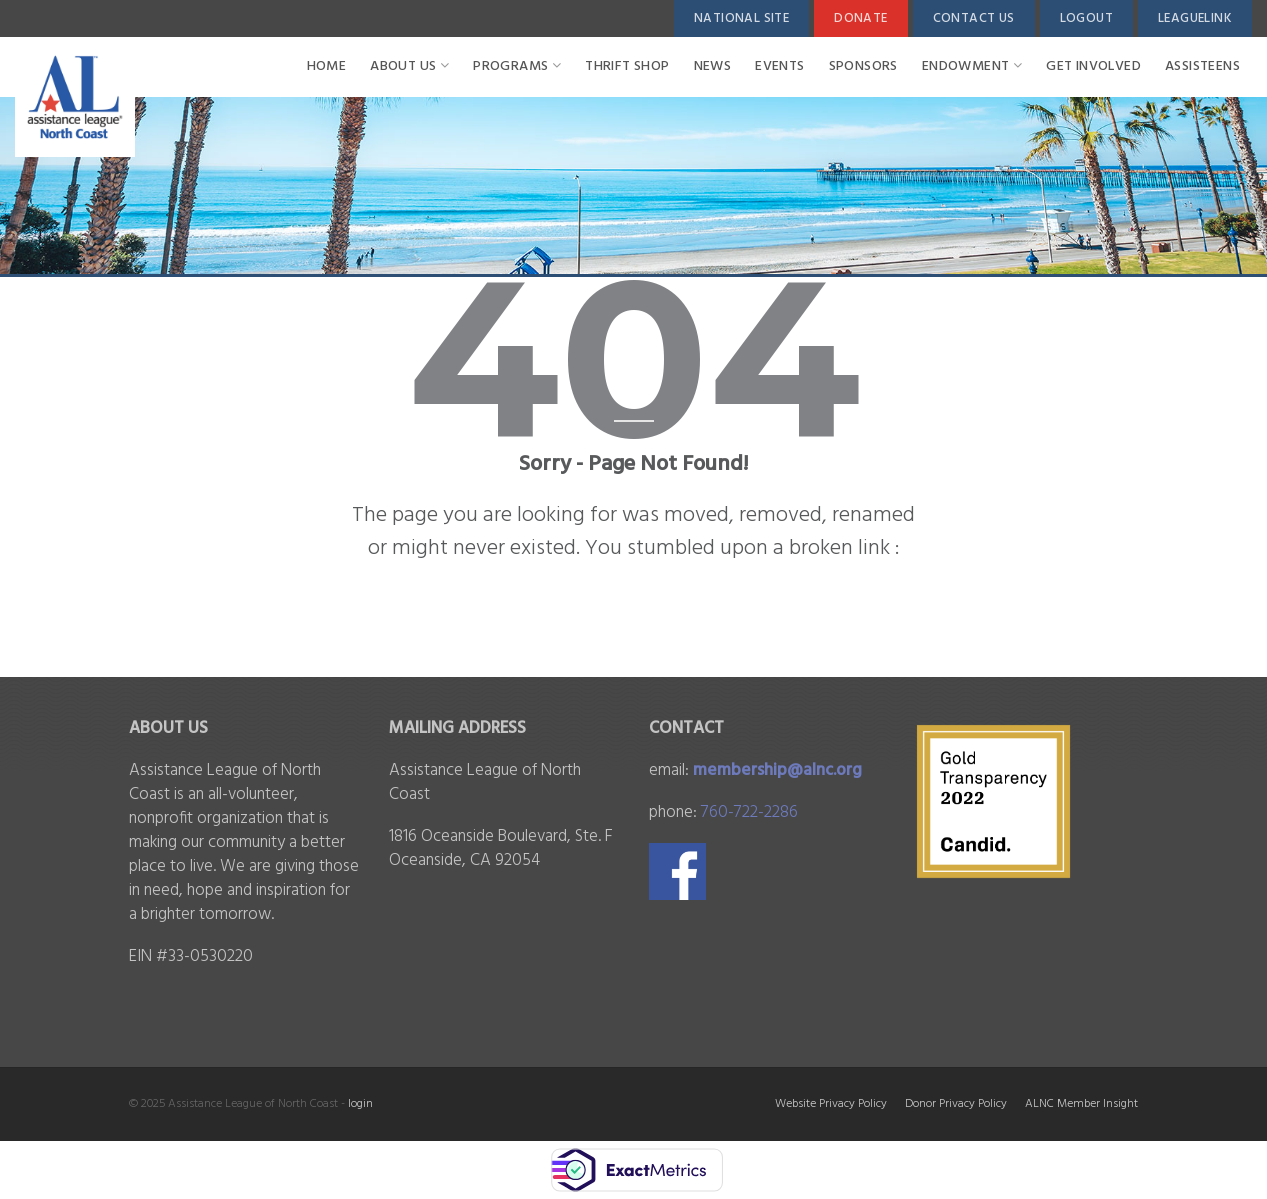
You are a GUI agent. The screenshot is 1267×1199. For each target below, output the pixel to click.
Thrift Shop (627, 66)
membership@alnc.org (777, 770)
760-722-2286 (749, 812)
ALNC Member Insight (1081, 1104)
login (360, 1104)
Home (327, 66)
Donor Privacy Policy (956, 1104)
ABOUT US (409, 66)
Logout (1086, 18)
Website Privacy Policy (831, 1104)
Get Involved (1093, 66)
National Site (741, 18)
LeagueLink (1195, 18)
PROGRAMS (517, 66)
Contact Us (974, 18)
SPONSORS (863, 66)
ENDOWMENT (972, 66)
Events (779, 66)
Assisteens (1202, 66)
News (713, 66)
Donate (860, 18)
